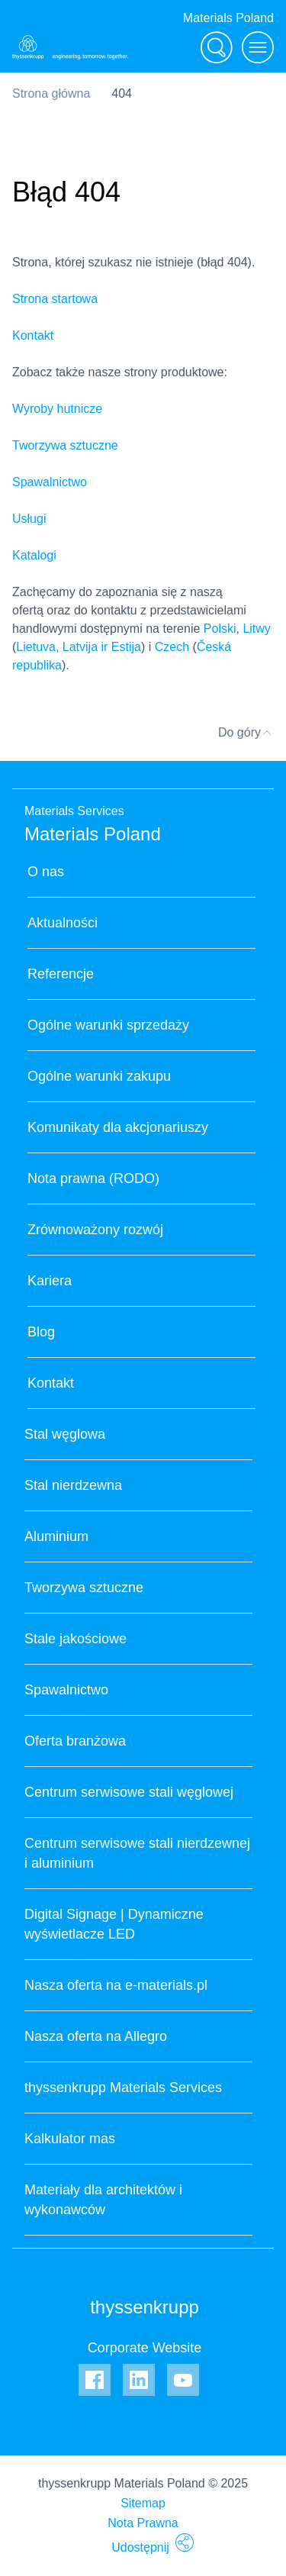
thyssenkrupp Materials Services (123, 2087)
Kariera (49, 1280)
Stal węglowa (64, 1434)
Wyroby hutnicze (57, 408)
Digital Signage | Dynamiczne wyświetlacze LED (114, 1924)
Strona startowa (55, 298)
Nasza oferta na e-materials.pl (115, 1985)
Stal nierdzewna (73, 1485)
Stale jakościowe (75, 1638)
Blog (41, 1332)
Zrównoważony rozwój (95, 1229)
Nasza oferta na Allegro (95, 2036)
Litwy (256, 628)
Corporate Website (145, 2347)
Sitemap (143, 2503)
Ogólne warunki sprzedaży (108, 1025)
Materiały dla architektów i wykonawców (103, 2199)
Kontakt (32, 335)
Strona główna (51, 93)
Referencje (60, 974)
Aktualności (62, 922)
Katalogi (34, 555)
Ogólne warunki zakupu (99, 1076)
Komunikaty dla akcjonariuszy (117, 1127)
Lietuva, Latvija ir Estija (78, 646)
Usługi (29, 518)
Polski (220, 628)
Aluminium (56, 1536)
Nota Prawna (143, 2522)
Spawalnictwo (49, 482)
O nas (45, 871)
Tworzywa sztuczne (65, 445)
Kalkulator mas (69, 2138)
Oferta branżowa (75, 1741)
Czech (172, 646)
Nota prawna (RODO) (93, 1178)
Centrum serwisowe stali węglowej (128, 1792)
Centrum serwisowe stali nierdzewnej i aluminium (137, 1853)
